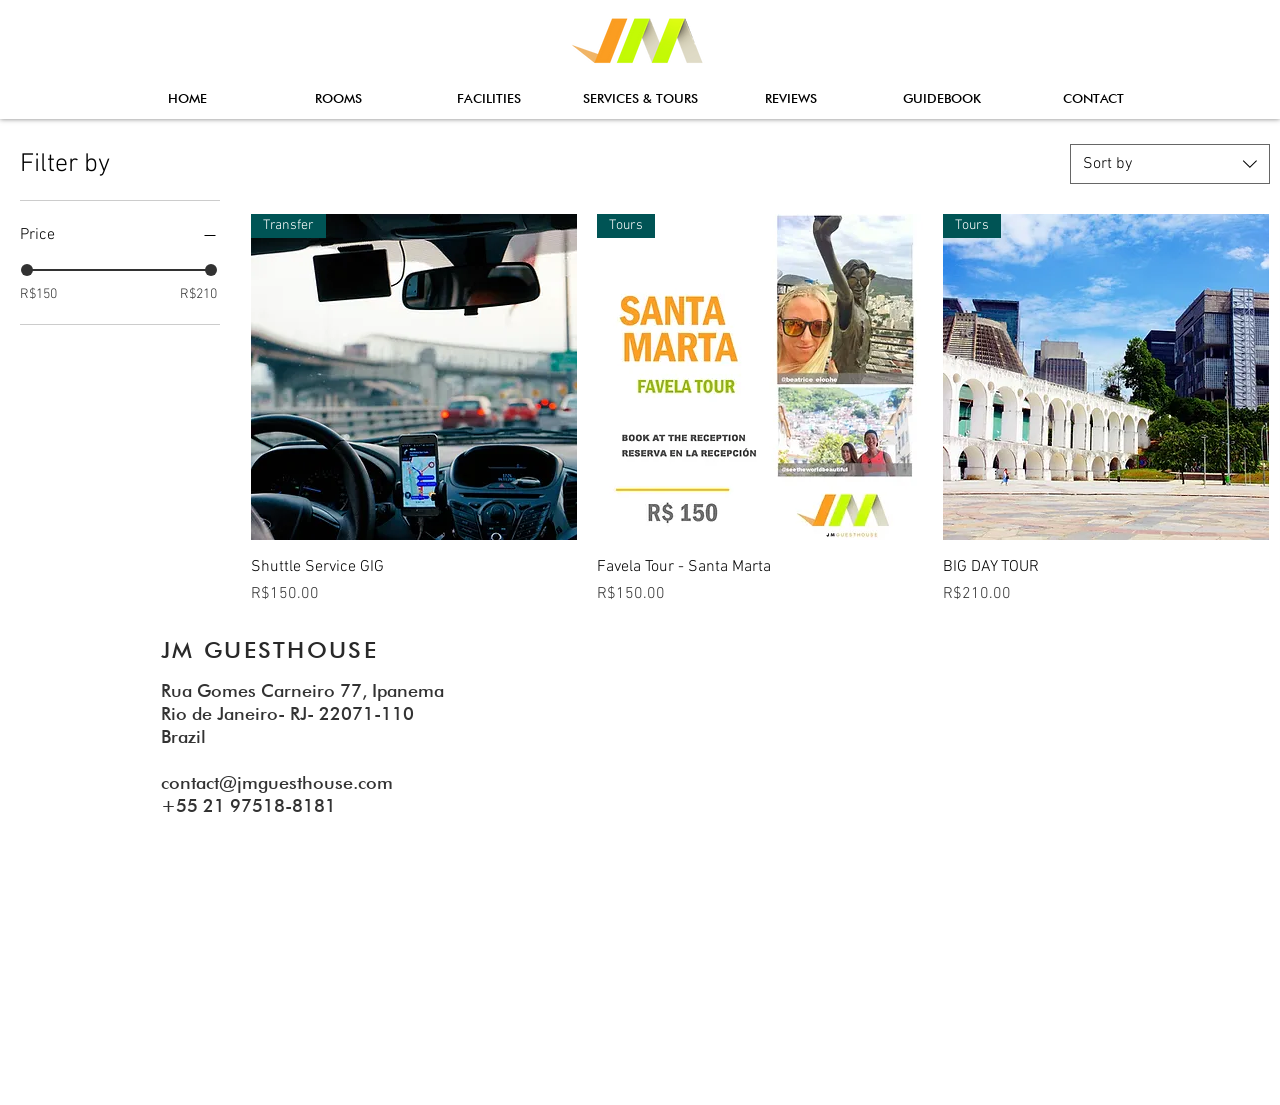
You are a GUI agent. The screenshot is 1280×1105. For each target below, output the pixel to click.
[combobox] (1170, 164)
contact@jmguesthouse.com (277, 782)
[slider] (27, 270)
